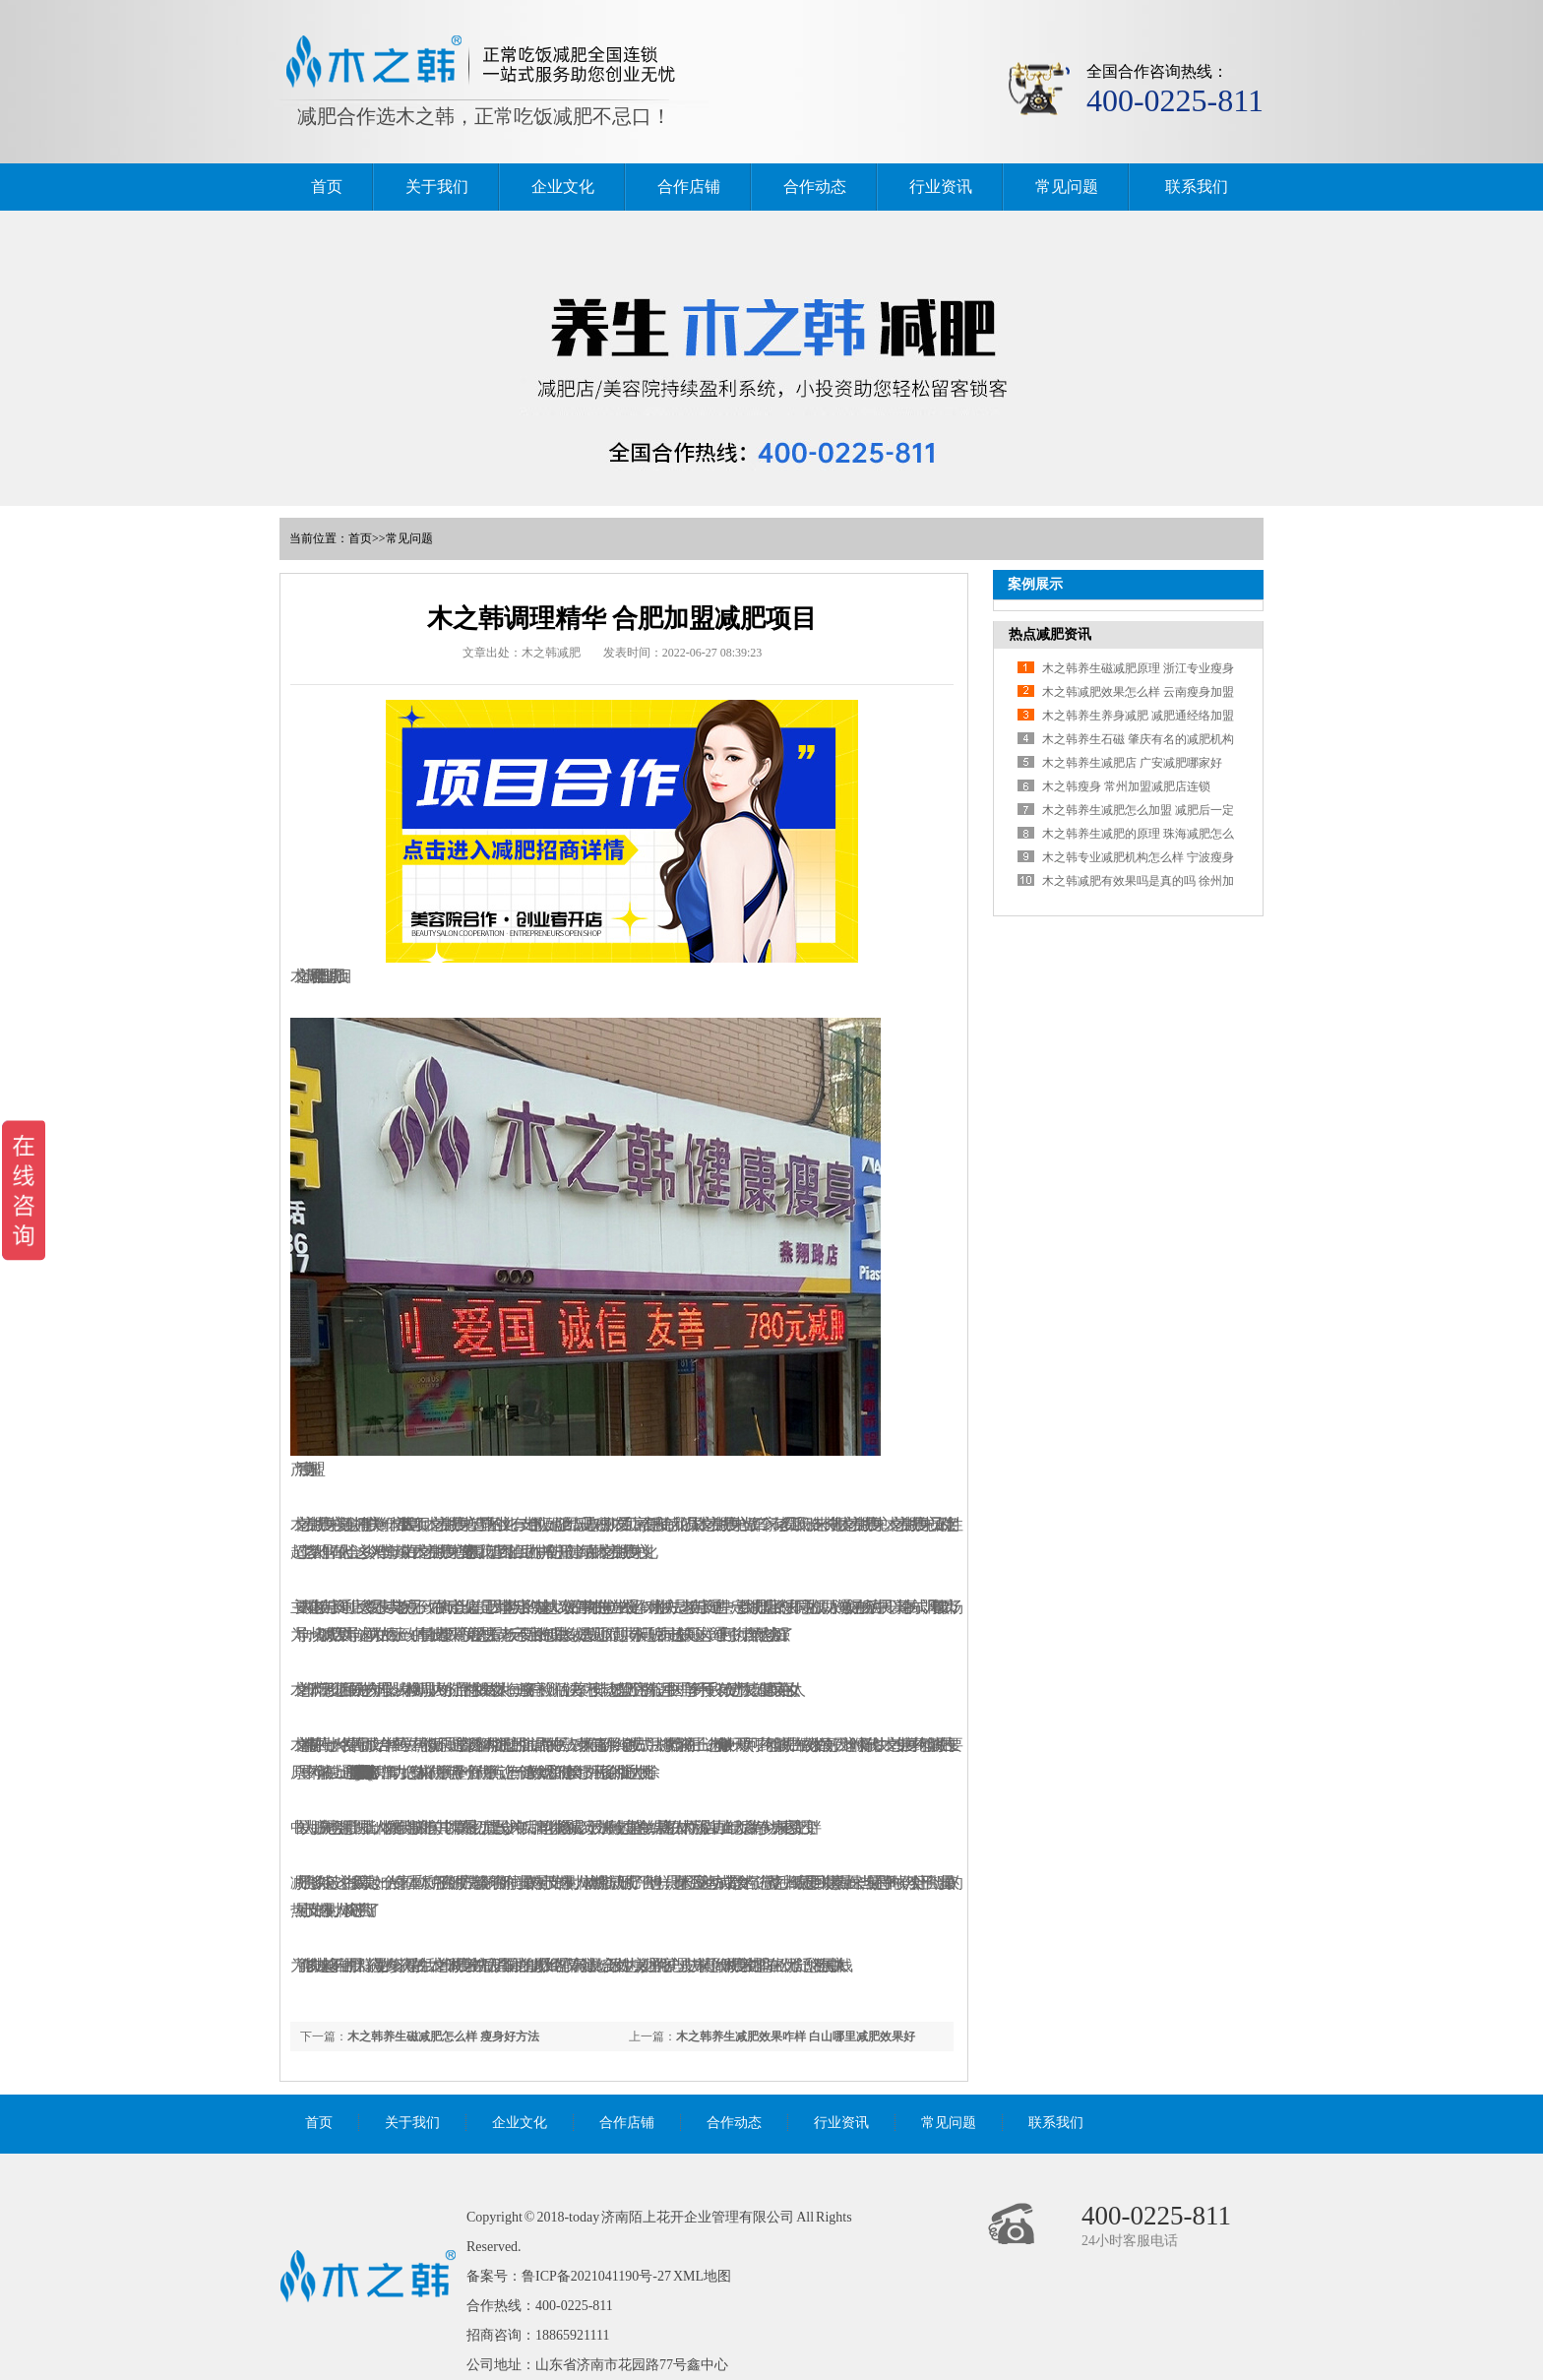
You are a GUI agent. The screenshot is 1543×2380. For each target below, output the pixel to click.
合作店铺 (688, 186)
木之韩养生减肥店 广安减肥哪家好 (1132, 763)
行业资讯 (940, 186)
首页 (326, 186)
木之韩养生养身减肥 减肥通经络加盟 (1138, 715)
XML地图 (702, 2276)
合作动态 (814, 186)
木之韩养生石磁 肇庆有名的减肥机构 (1138, 739)
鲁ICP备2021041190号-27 (596, 2276)
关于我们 (436, 186)
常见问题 (1066, 186)
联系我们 (1196, 186)
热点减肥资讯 (1050, 634)
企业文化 (562, 186)
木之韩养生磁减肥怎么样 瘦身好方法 (443, 2036)
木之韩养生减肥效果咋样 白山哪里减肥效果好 (795, 2036)
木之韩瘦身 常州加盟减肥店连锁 (1126, 786)
